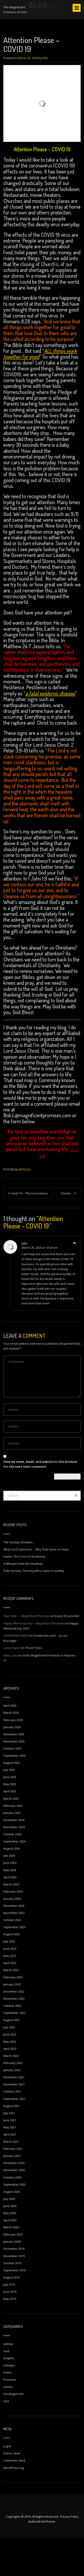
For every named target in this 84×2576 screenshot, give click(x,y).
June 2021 (9, 2158)
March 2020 (11, 2265)
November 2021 (14, 2122)
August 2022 (11, 2058)
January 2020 (12, 2279)
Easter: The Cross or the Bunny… (25, 1594)
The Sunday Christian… (19, 1580)
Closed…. (67, 1231)
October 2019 (12, 2301)
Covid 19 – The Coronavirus (29, 1231)
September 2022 (14, 2051)
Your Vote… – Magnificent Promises (26, 1653)
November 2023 (14, 1950)
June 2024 (9, 1901)
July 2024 (9, 1893)
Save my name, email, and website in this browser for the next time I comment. (40, 1501)
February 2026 (13, 1758)
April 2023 (9, 2001)
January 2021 (12, 2193)
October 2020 (12, 2215)
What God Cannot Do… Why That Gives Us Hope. (36, 1587)
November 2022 (14, 2036)
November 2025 (14, 1779)
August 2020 (11, 2229)
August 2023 (11, 1972)
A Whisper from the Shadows (23, 1601)
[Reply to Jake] (74, 1280)
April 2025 (9, 1829)
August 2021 (11, 2144)
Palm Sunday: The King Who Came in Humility (33, 1609)
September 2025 (14, 1793)
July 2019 (9, 2322)
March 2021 (11, 2179)
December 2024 (13, 1858)
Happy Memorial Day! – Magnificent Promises (34, 1661)
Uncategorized (13, 2432)
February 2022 (13, 2101)
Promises (9, 2417)
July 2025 (9, 1807)
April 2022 (9, 2086)
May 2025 (9, 1822)
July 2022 (9, 2065)
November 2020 (14, 2208)
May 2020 (9, 2251)
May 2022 (9, 2079)
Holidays (9, 2403)
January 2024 (12, 1936)
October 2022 (12, 2043)
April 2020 (9, 2258)
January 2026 (12, 1765)
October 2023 (12, 1958)
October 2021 (12, 2129)
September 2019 (14, 2308)
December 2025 (13, 1772)
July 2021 (9, 2151)
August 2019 (11, 2315)
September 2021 (14, 2136)
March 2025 (11, 1836)
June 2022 (9, 2072)
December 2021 (13, 2115)
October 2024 (12, 1872)
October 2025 (12, 1786)
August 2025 (11, 1800)
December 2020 (13, 2201)
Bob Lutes (10, 1693)
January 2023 (12, 2022)
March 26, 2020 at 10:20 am (39, 1285)
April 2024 (9, 1915)
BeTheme (48, 2559)
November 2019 (14, 2294)
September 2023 (14, 1965)
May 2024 (9, 1908)
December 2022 (13, 2029)
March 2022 (11, 2093)
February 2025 (13, 1843)
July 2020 (9, 2236)
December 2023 (13, 1943)
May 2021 (9, 2165)
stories (8, 2425)
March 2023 (11, 2008)
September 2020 (14, 2222)
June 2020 (9, 2244)
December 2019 (13, 2286)
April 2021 (9, 2172)
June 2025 (9, 1815)
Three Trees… (34, 1686)
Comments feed (14, 2498)
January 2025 (12, 1850)
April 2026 (9, 1743)
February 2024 (13, 1929)
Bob (45, 96)
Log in (7, 2484)
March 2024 (11, 1922)
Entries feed (11, 2491)
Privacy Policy (69, 2554)
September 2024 (14, 1879)
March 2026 (11, 1750)
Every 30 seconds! (67, 1654)
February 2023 (13, 2015)
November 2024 (14, 1865)
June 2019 (9, 2329)
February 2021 (13, 2186)
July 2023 (9, 1979)
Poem (7, 2410)
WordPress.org (13, 2505)
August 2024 (11, 1886)
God (6, 2389)
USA (6, 2439)
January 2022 (12, 2108)
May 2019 (9, 2336)
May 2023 (9, 1993)
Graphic (8, 2396)
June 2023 (9, 1986)
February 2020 (13, 2272)
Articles (24, 1207)
